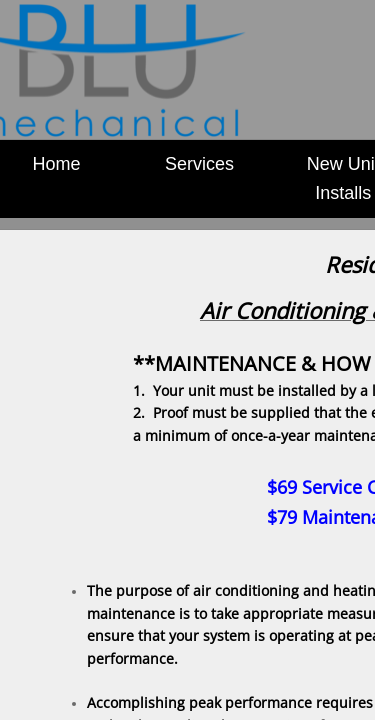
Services (199, 164)
